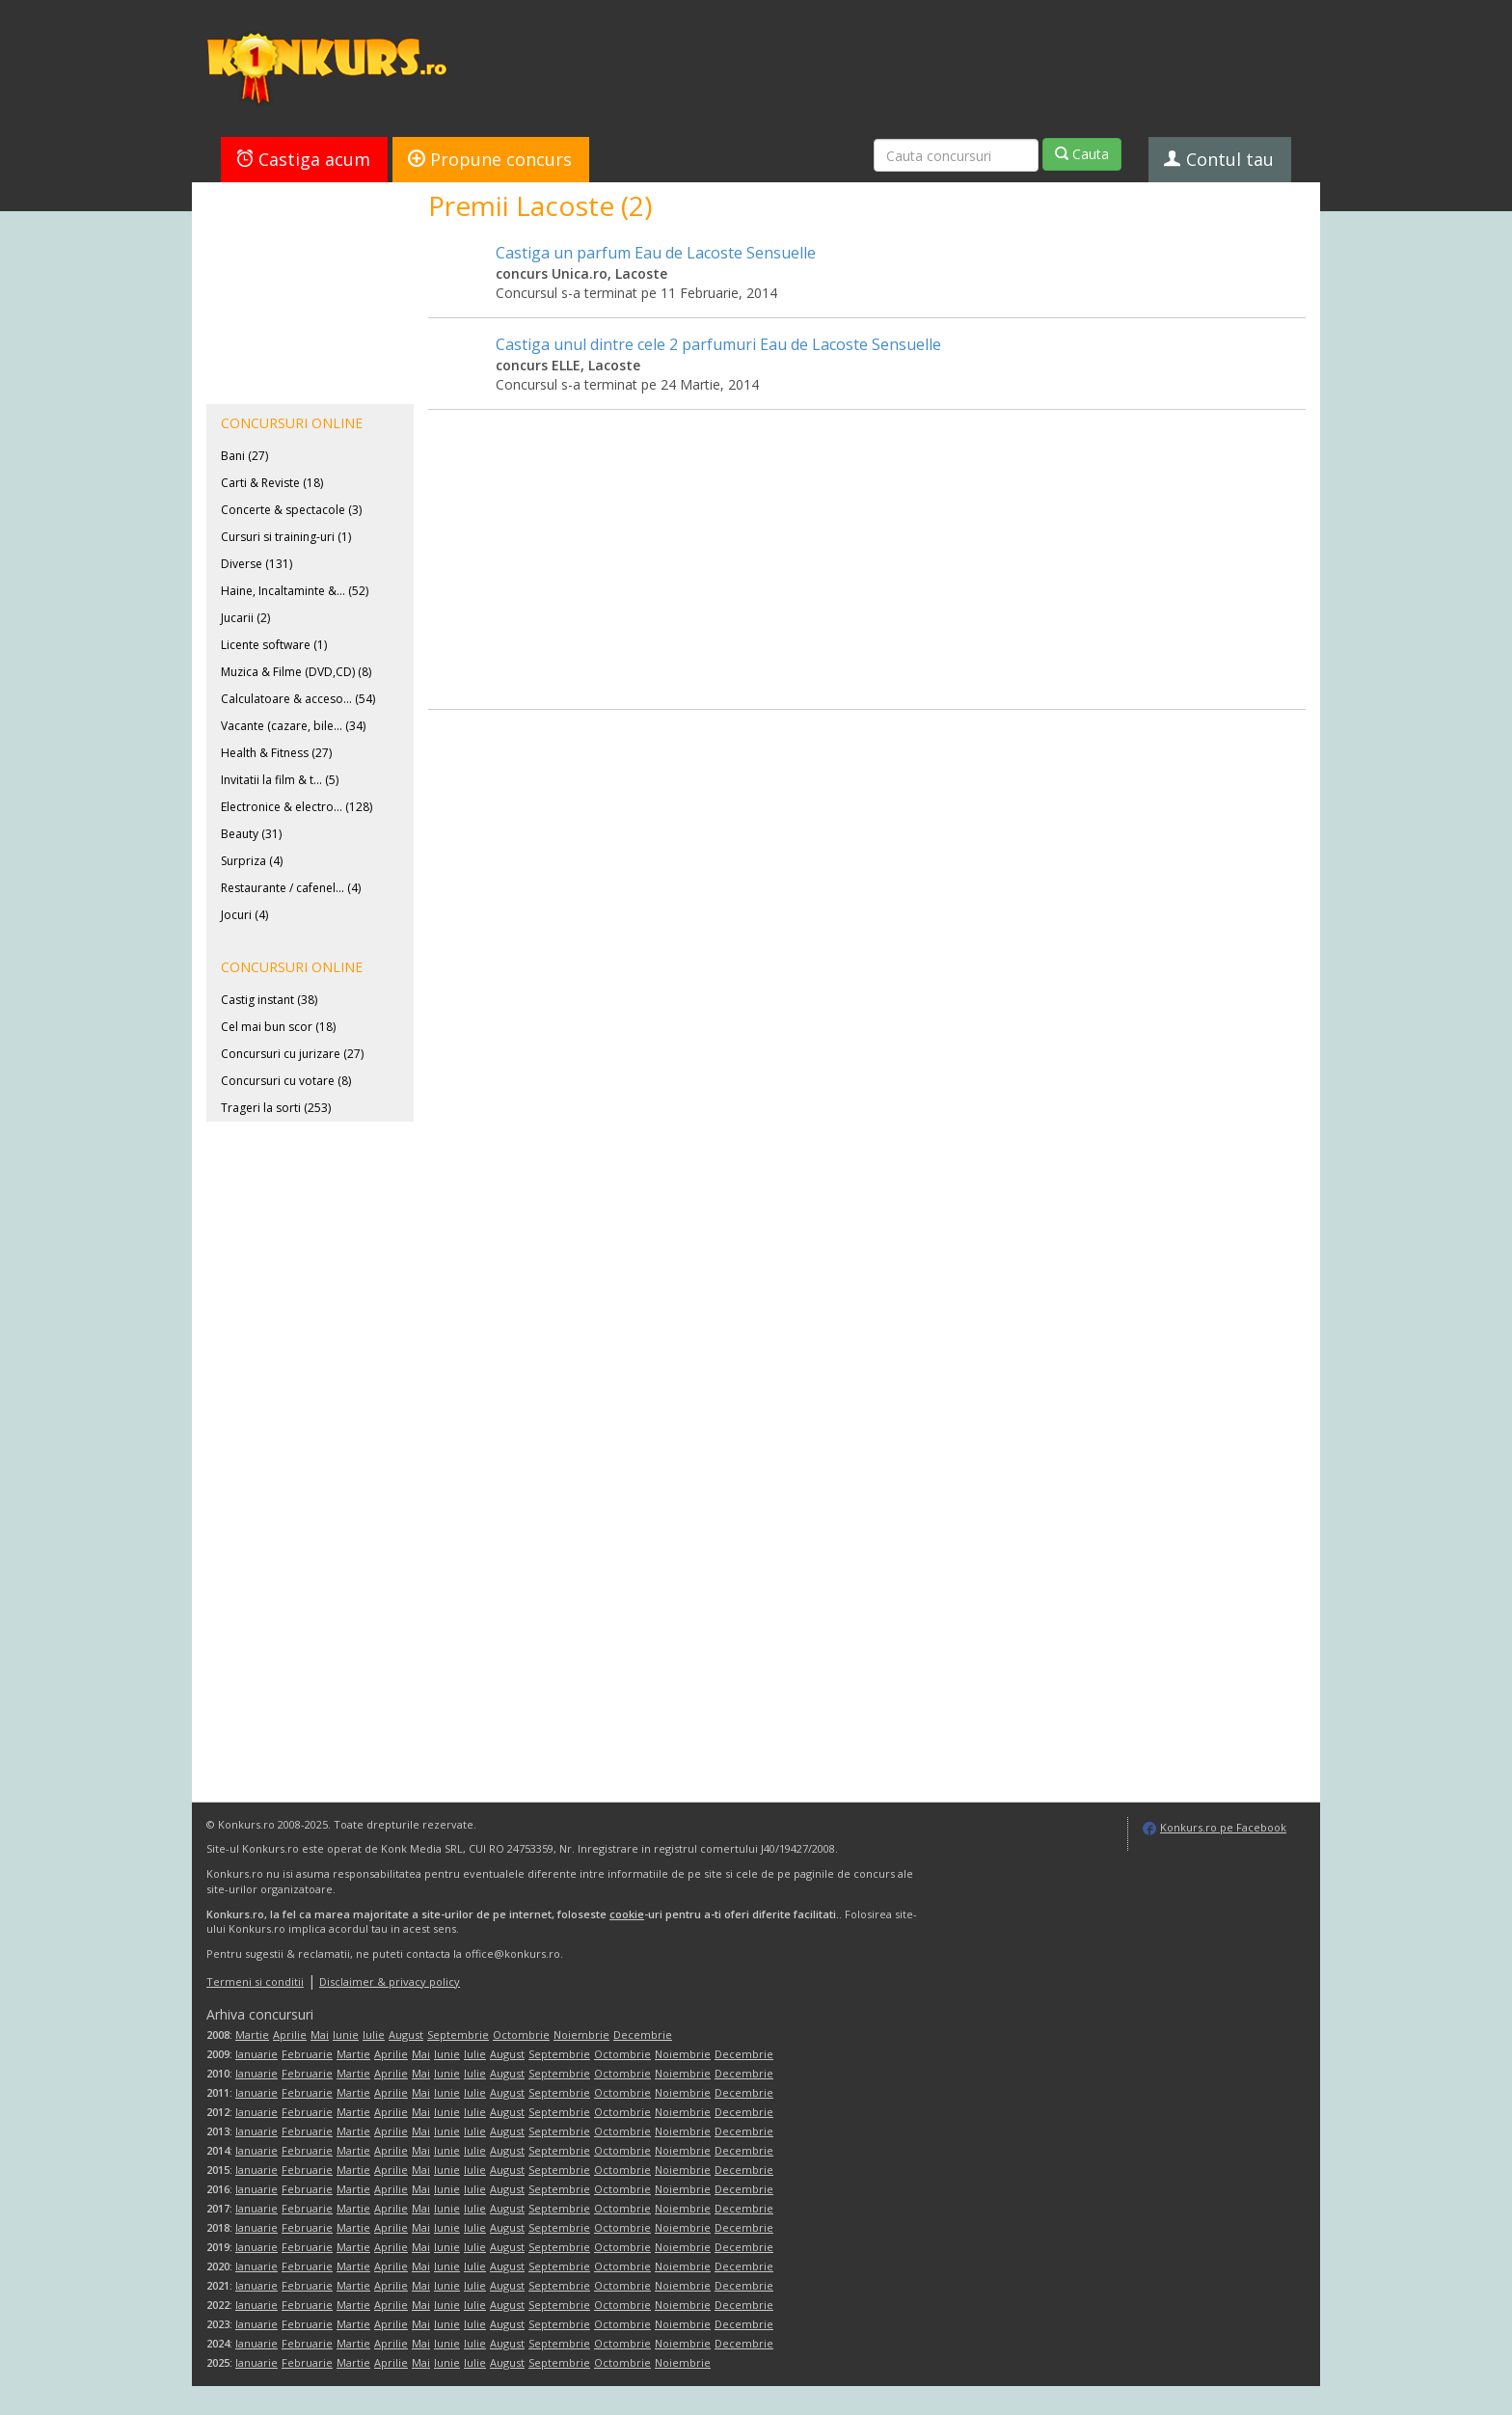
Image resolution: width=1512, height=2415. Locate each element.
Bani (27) (244, 456)
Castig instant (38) (269, 999)
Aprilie (290, 2034)
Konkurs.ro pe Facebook (1223, 1827)
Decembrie (642, 2034)
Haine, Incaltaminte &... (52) (294, 591)
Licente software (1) (274, 645)
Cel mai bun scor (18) (278, 1026)
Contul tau (1219, 159)
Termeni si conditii (255, 1981)
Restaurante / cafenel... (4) (291, 888)
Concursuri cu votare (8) (286, 1080)
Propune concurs (490, 159)
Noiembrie (581, 2034)
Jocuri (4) (244, 915)
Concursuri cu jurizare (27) (292, 1053)
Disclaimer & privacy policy (389, 1981)
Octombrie (521, 2034)
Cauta (1082, 154)
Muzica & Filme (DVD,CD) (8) (296, 672)
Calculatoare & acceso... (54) (298, 699)
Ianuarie (256, 2054)
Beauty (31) (251, 834)
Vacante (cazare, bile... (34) (293, 726)
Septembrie (458, 2034)
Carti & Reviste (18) (272, 483)
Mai (319, 2034)
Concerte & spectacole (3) (291, 510)
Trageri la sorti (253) (276, 1107)
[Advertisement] (867, 544)
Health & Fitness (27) (276, 753)
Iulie (374, 2034)
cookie (626, 1914)
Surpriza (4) (252, 861)
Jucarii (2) (245, 618)
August (406, 2034)
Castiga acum (303, 159)
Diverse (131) (256, 564)
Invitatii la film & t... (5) (279, 780)
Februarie (307, 2054)
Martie (252, 2034)
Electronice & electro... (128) (296, 807)
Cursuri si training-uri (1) (286, 537)
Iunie (346, 2034)
